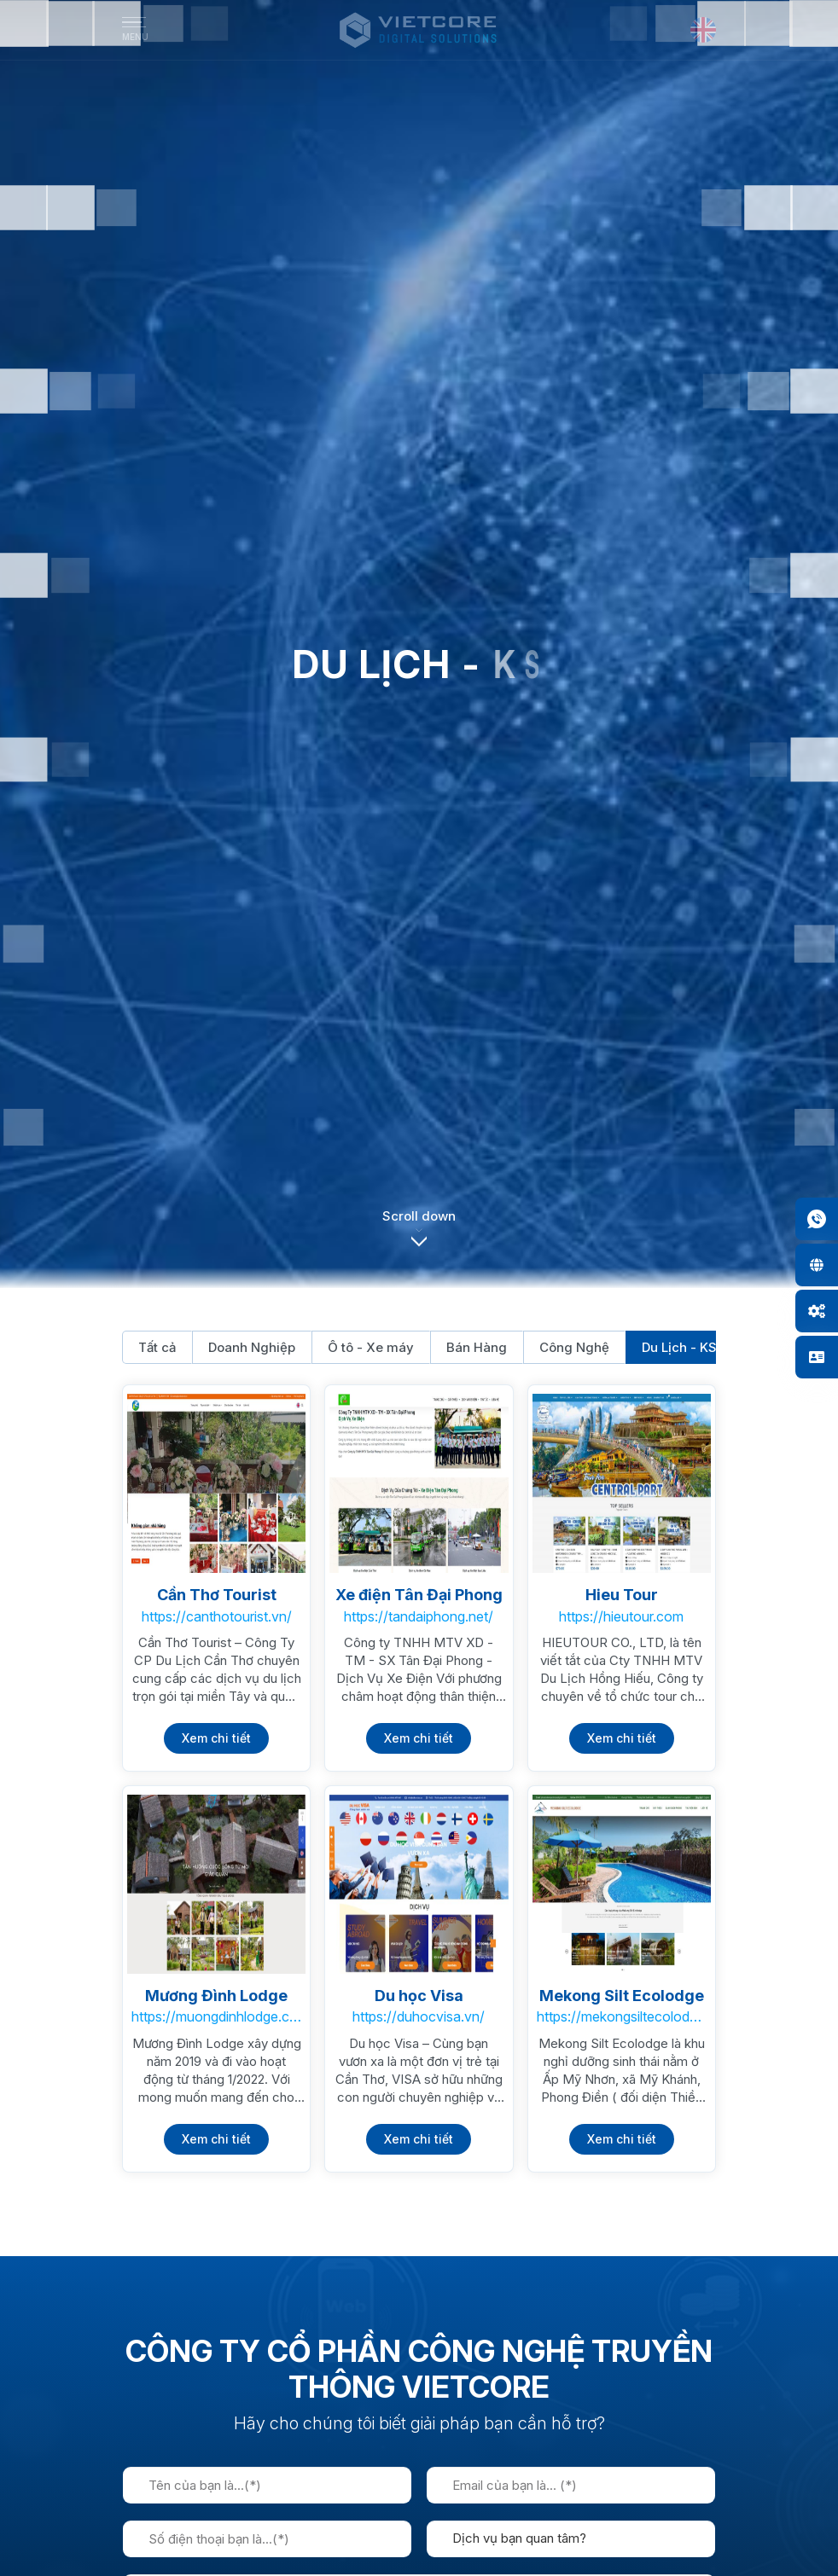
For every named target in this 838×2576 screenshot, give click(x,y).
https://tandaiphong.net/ (418, 1617)
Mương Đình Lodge (216, 1996)
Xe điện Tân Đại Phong (419, 1595)
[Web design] (816, 1265)
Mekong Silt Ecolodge (621, 1996)
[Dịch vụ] (816, 1311)
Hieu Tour (621, 1595)
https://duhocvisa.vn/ (418, 2017)
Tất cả (157, 1347)
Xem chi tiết (216, 1738)
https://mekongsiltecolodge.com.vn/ (622, 2017)
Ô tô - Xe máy (371, 1347)
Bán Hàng (476, 1347)
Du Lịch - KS (679, 1347)
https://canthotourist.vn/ (217, 1617)
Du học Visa (419, 1996)
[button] (419, 1239)
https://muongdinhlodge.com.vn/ (216, 2017)
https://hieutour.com (621, 1617)
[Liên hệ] (816, 1357)
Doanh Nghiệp (251, 1347)
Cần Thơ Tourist (216, 1595)
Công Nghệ (574, 1347)
